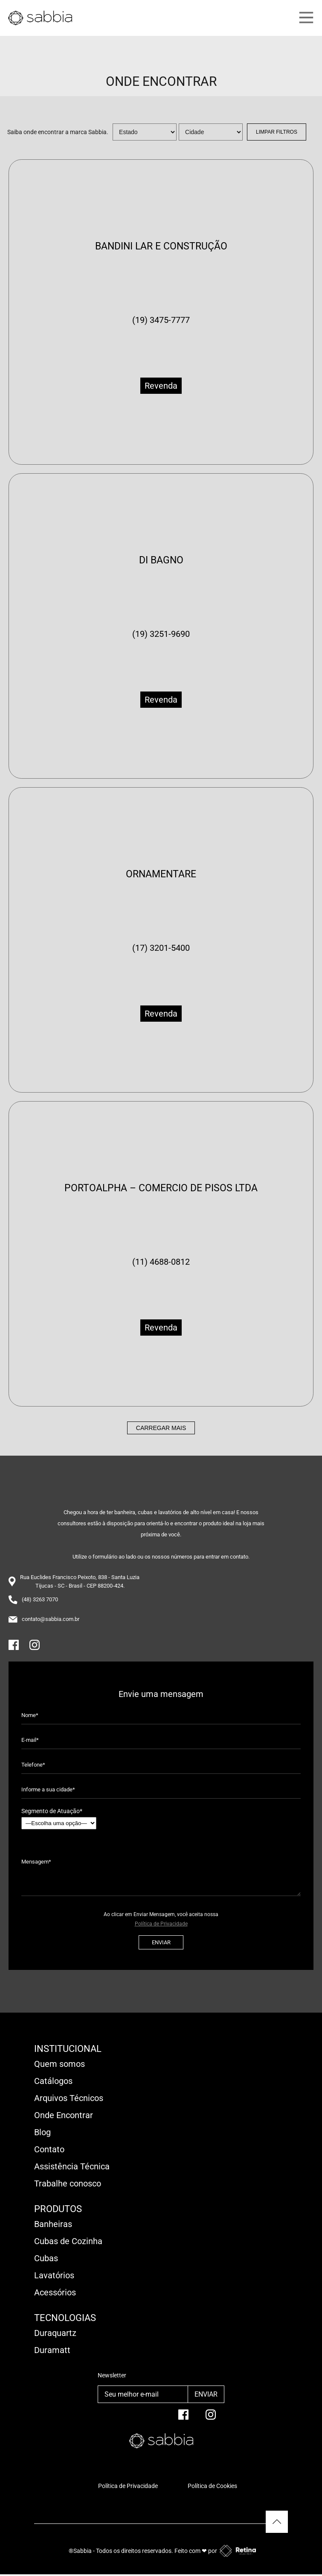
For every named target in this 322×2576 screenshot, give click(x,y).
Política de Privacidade (161, 1924)
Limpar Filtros (276, 132)
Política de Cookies (212, 2485)
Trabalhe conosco (67, 2183)
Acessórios (55, 2292)
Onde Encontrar (63, 2115)
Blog (42, 2132)
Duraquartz (55, 2333)
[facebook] (183, 2418)
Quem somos (59, 2064)
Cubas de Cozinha (68, 2241)
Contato (49, 2149)
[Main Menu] (291, 18)
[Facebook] (14, 1648)
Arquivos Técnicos (68, 2098)
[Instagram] (34, 1648)
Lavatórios (54, 2275)
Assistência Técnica (72, 2166)
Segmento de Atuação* (58, 1818)
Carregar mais (161, 1427)
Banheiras (53, 2224)
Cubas (46, 2258)
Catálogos (53, 2081)
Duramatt (52, 2350)
